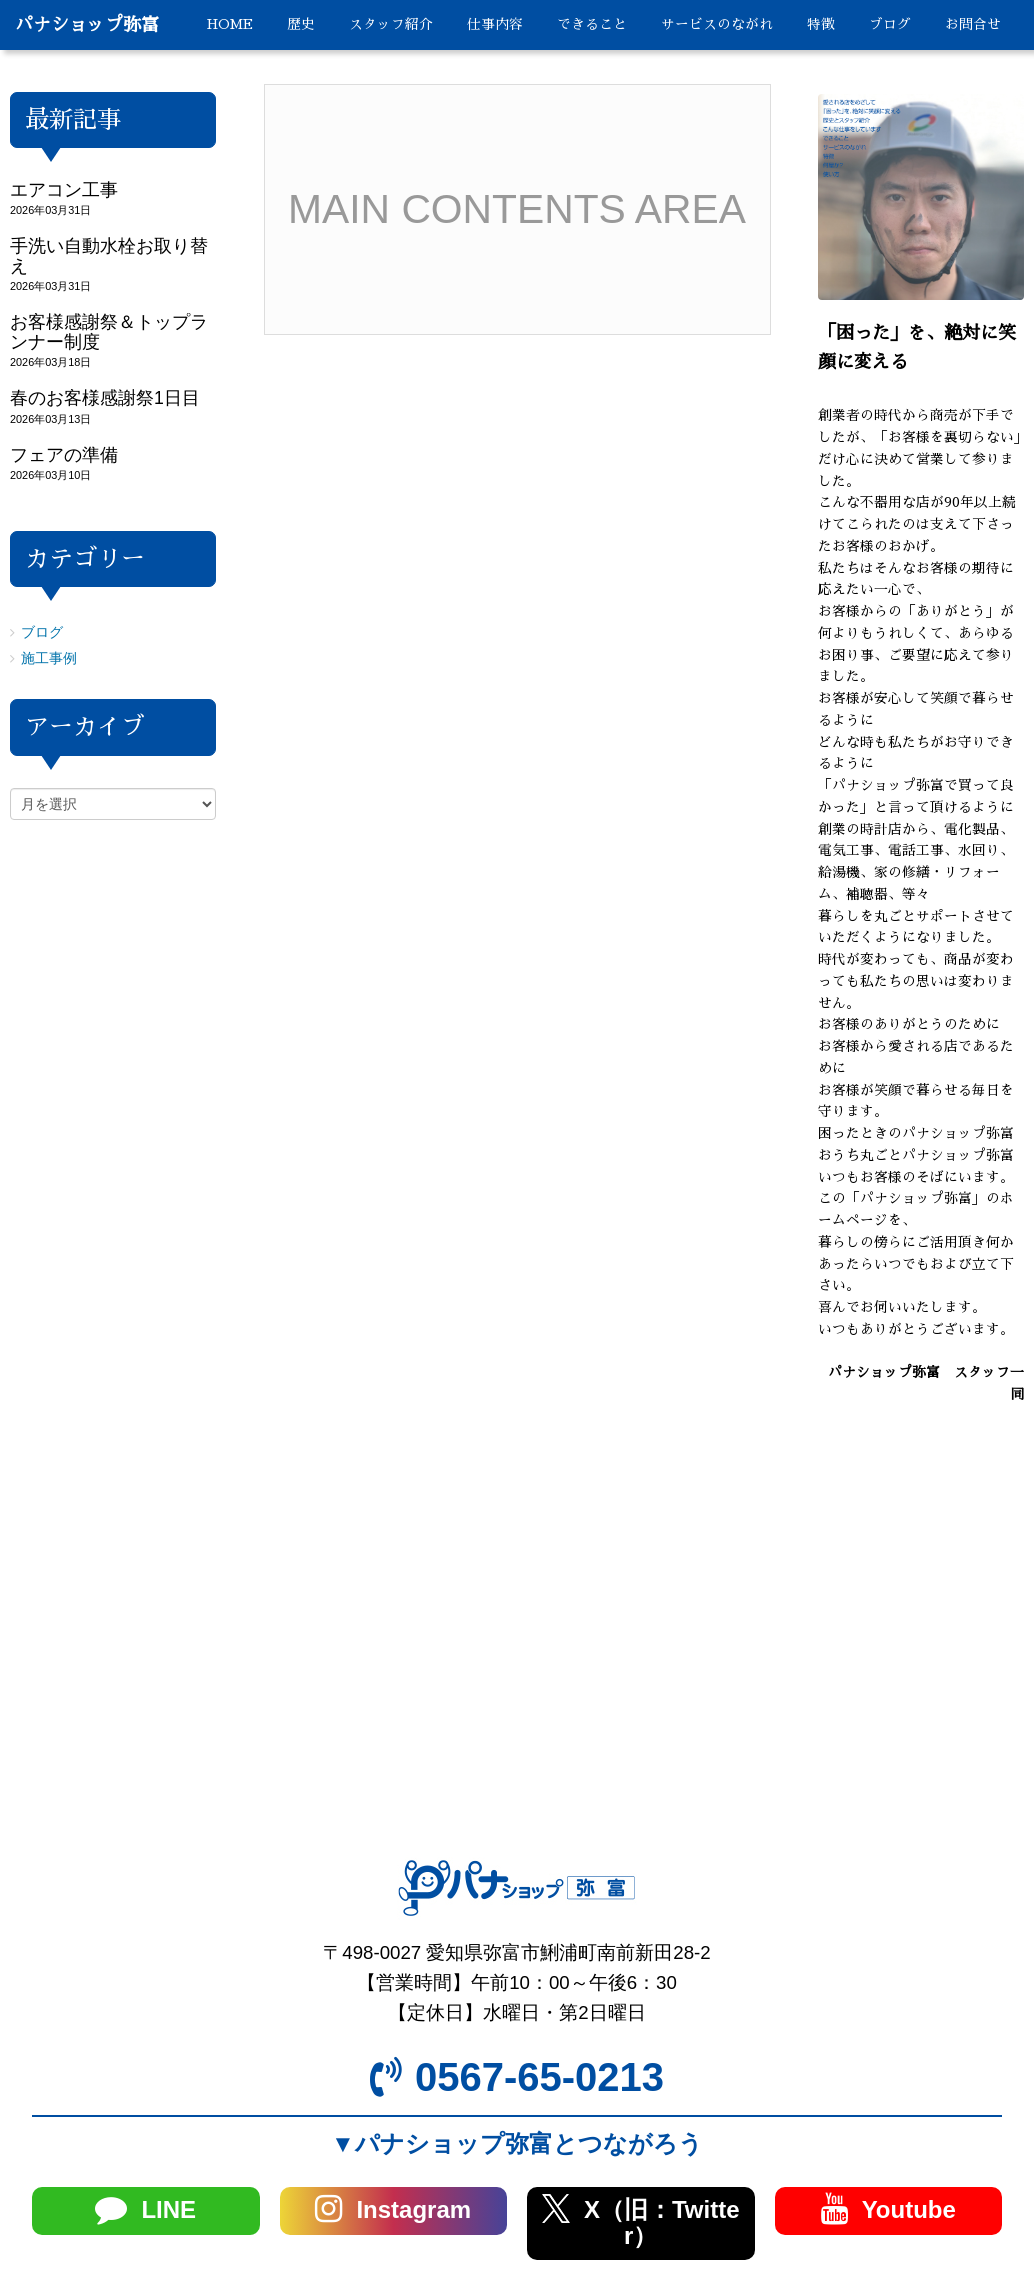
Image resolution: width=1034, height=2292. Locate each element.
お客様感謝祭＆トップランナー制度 (109, 331)
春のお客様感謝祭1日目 (105, 398)
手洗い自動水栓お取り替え (109, 255)
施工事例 (49, 658)
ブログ (42, 632)
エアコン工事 (64, 190)
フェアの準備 (64, 455)
